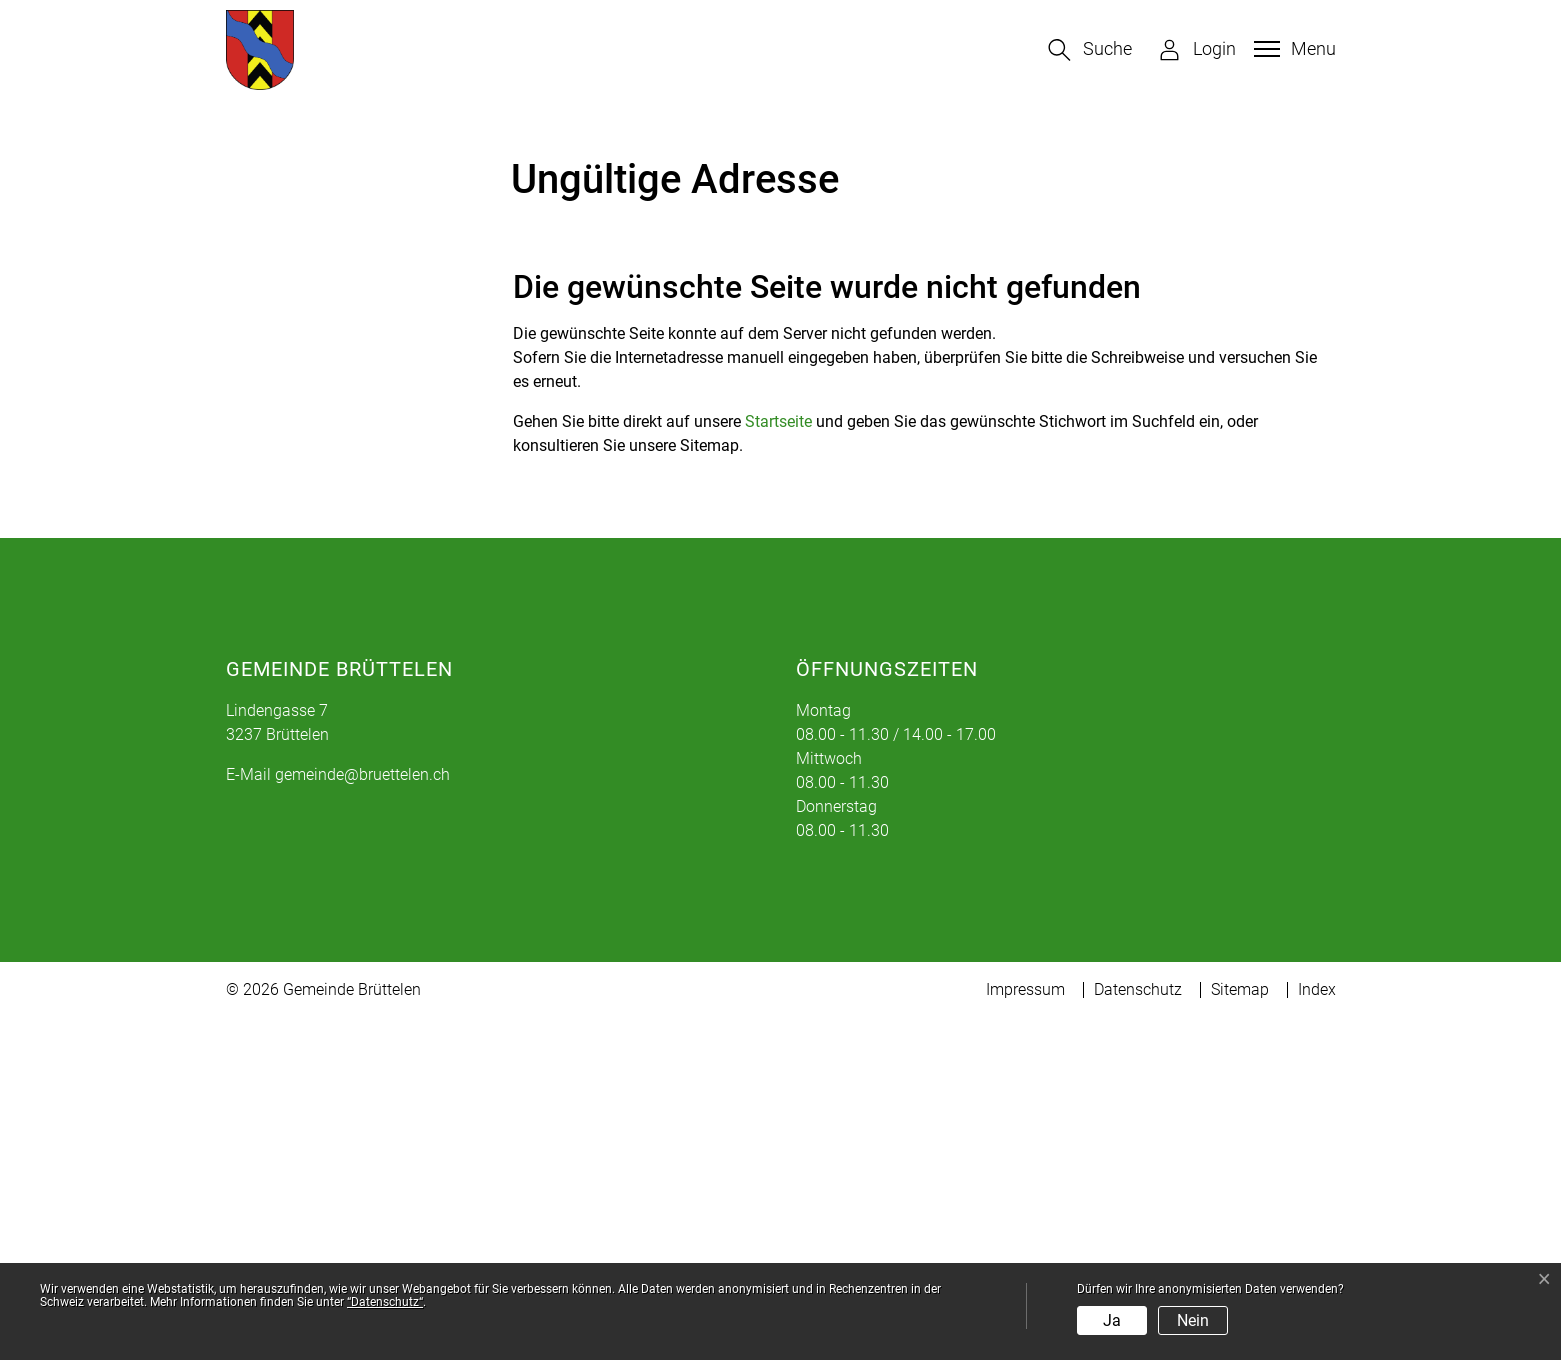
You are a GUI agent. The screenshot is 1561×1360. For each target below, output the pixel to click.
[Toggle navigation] (1292, 49)
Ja (1112, 1320)
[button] (1090, 50)
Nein (1193, 1320)
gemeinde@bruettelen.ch (362, 1116)
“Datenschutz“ (385, 1302)
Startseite (778, 763)
